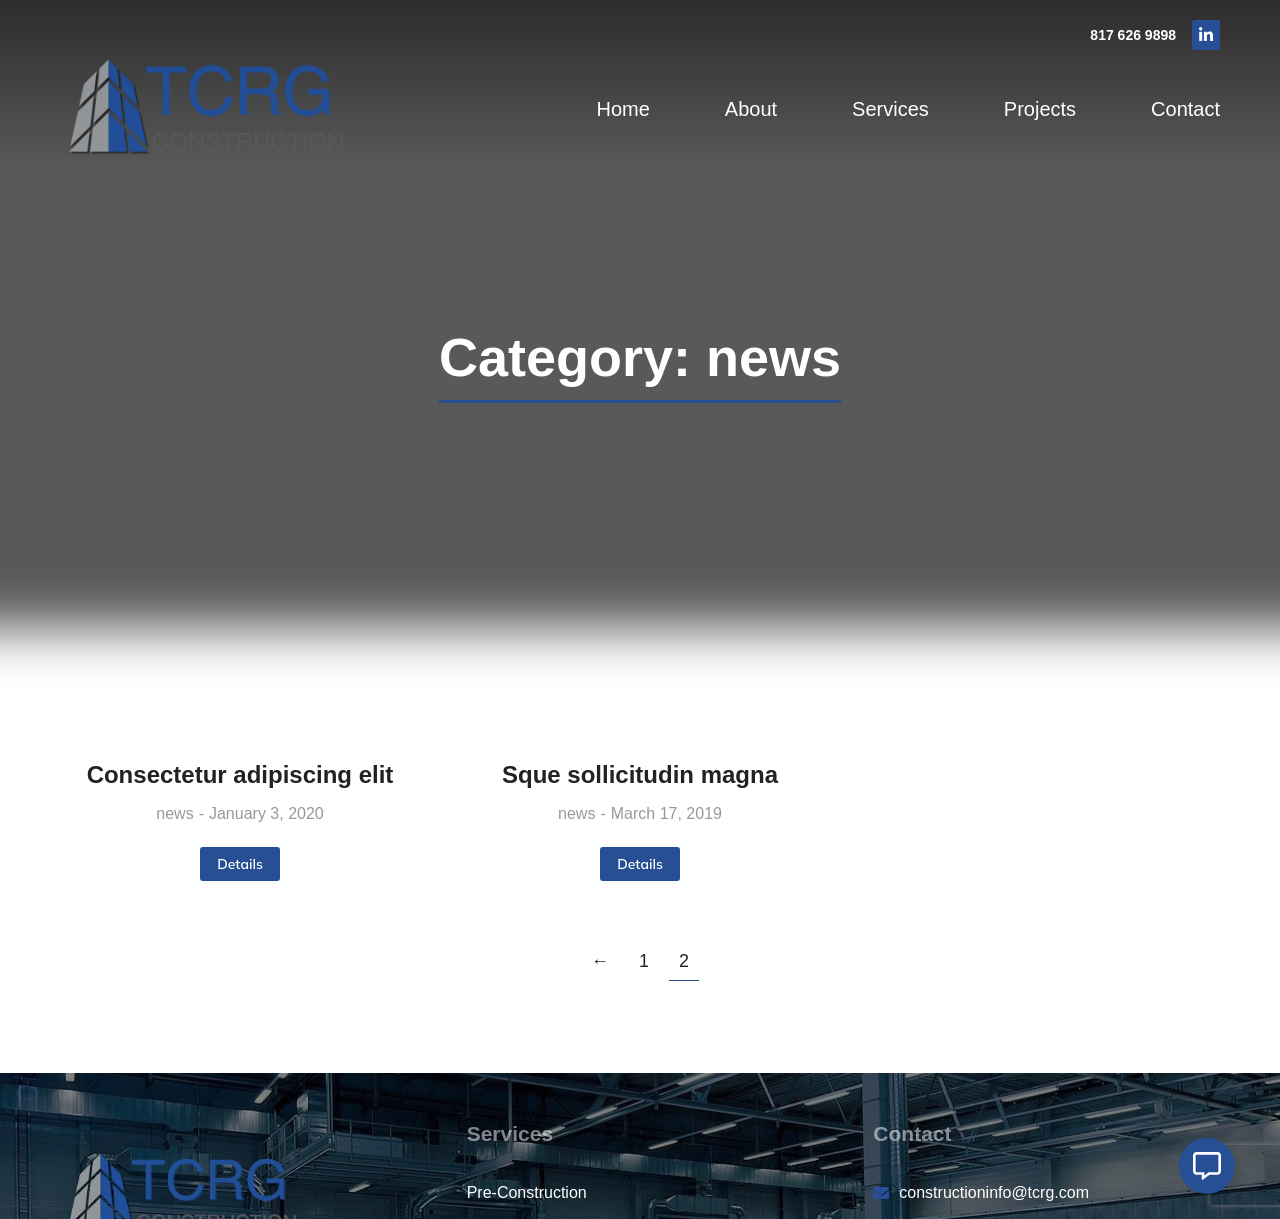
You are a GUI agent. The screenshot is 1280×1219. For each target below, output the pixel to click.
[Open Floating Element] (1207, 1166)
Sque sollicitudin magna (640, 774)
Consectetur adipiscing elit (240, 774)
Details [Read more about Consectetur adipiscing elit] (240, 864)
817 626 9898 (1133, 35)
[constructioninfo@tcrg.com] (1046, 1193)
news (174, 813)
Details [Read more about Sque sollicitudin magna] (640, 864)
